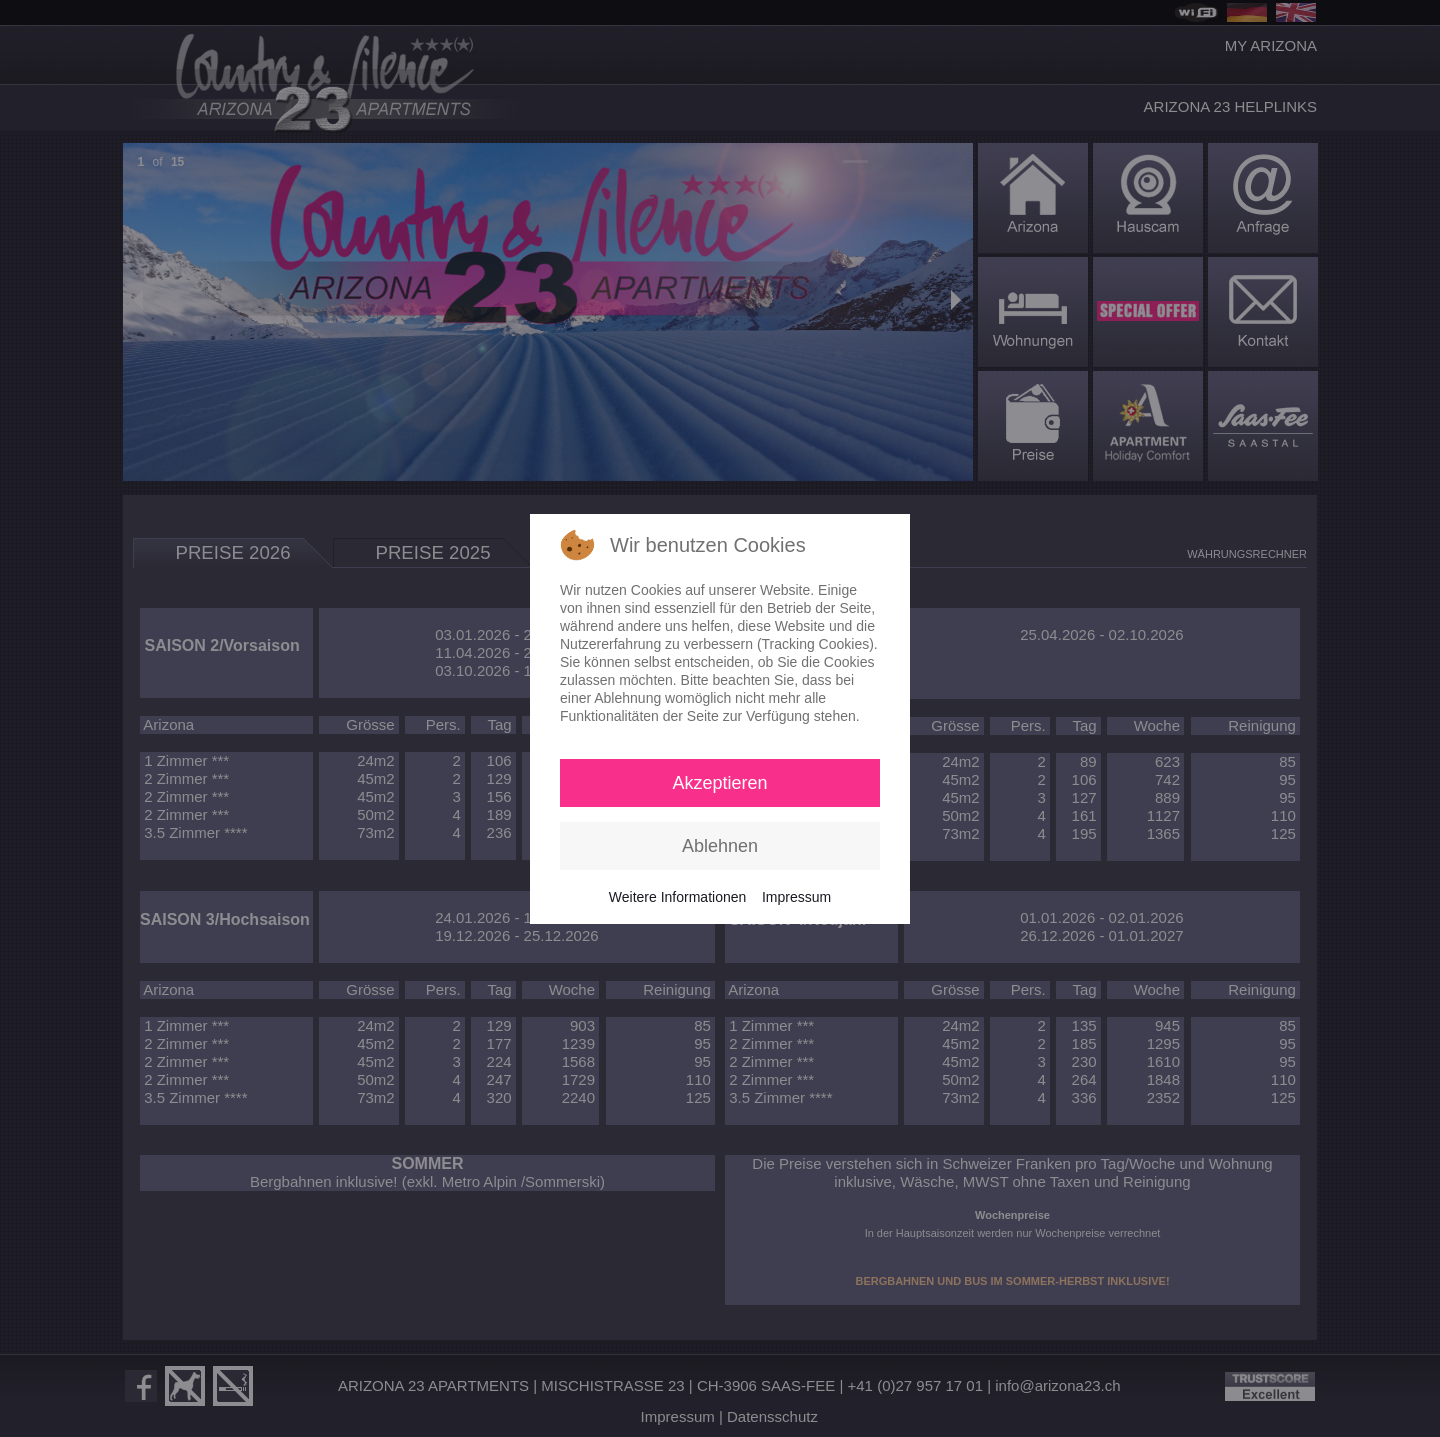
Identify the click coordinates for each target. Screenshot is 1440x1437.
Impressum (796, 897)
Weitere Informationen (677, 897)
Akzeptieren (719, 783)
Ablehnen (720, 846)
